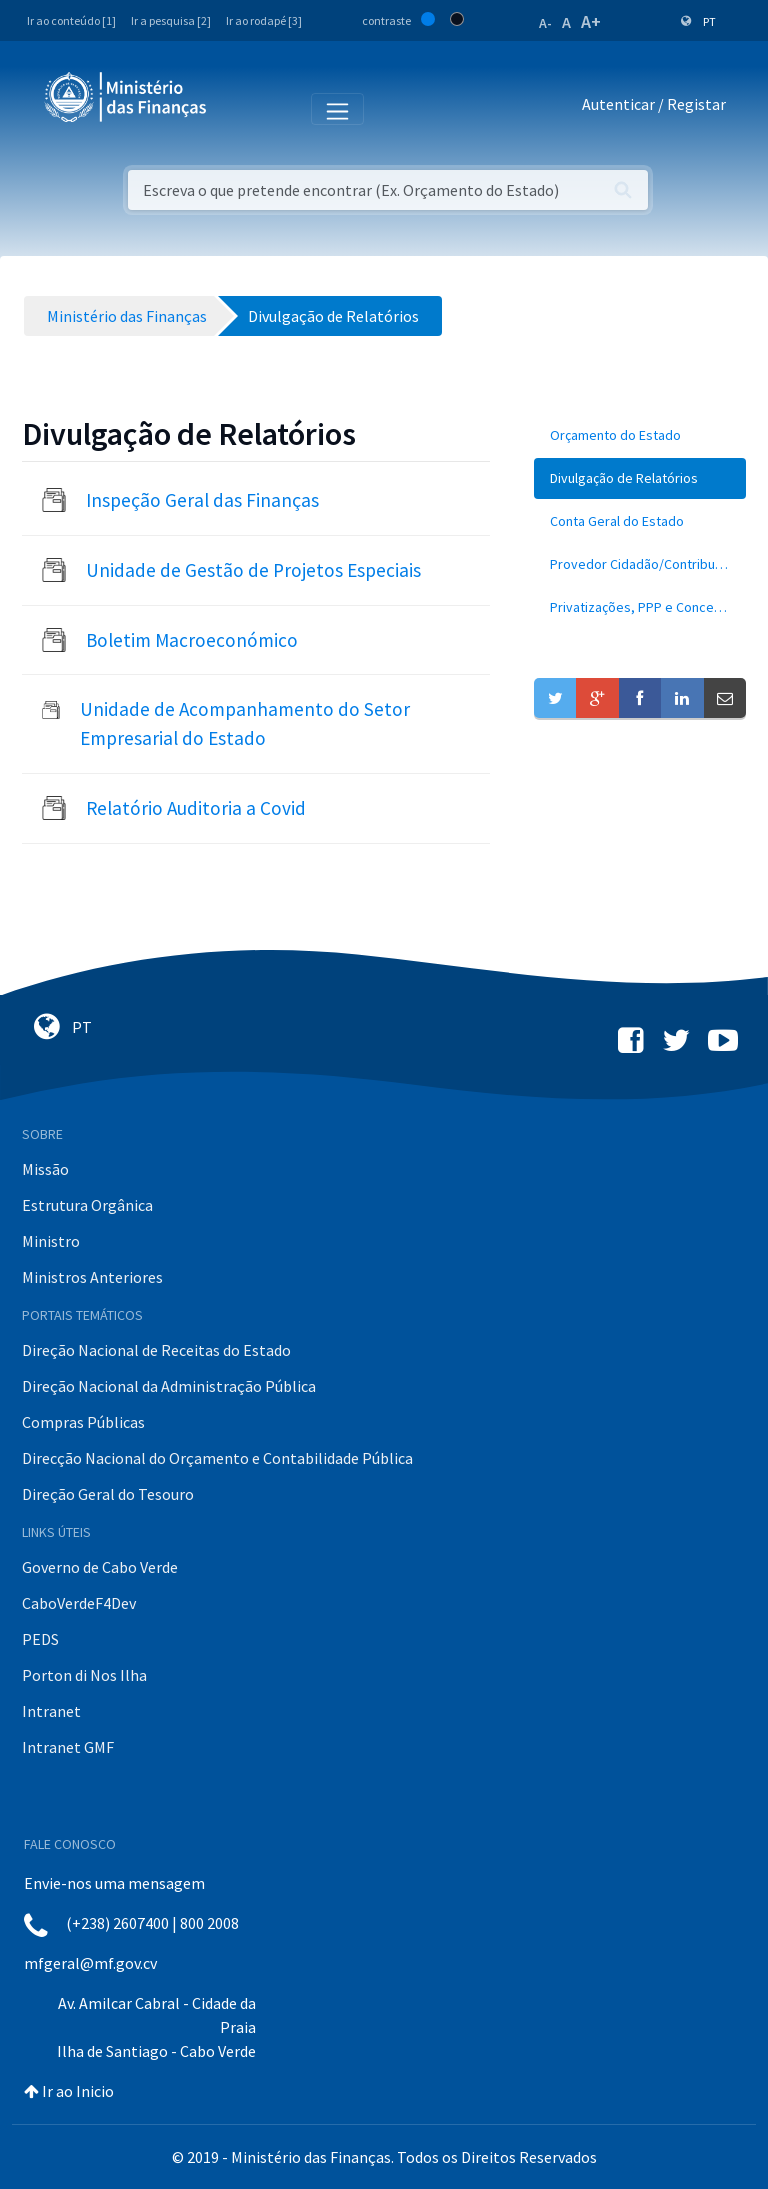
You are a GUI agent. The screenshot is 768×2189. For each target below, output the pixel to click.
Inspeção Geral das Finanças (202, 500)
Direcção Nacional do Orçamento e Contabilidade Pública (217, 1458)
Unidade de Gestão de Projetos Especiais (253, 570)
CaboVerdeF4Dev (79, 1603)
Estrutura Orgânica (87, 1205)
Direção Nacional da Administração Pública (169, 1386)
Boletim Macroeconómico (192, 640)
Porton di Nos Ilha (84, 1675)
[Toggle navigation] (238, 108)
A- (545, 23)
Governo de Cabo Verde (100, 1567)
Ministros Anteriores (92, 1277)
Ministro (51, 1241)
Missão (45, 1169)
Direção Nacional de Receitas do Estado (156, 1350)
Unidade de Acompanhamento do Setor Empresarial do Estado (245, 723)
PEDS (40, 1639)
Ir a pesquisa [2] (171, 20)
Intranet (51, 1711)
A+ (591, 21)
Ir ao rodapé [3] (264, 20)
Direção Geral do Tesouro (108, 1494)
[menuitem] (640, 435)
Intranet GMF (68, 1747)
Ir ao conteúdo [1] (71, 20)
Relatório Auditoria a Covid (196, 808)
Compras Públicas (83, 1422)
